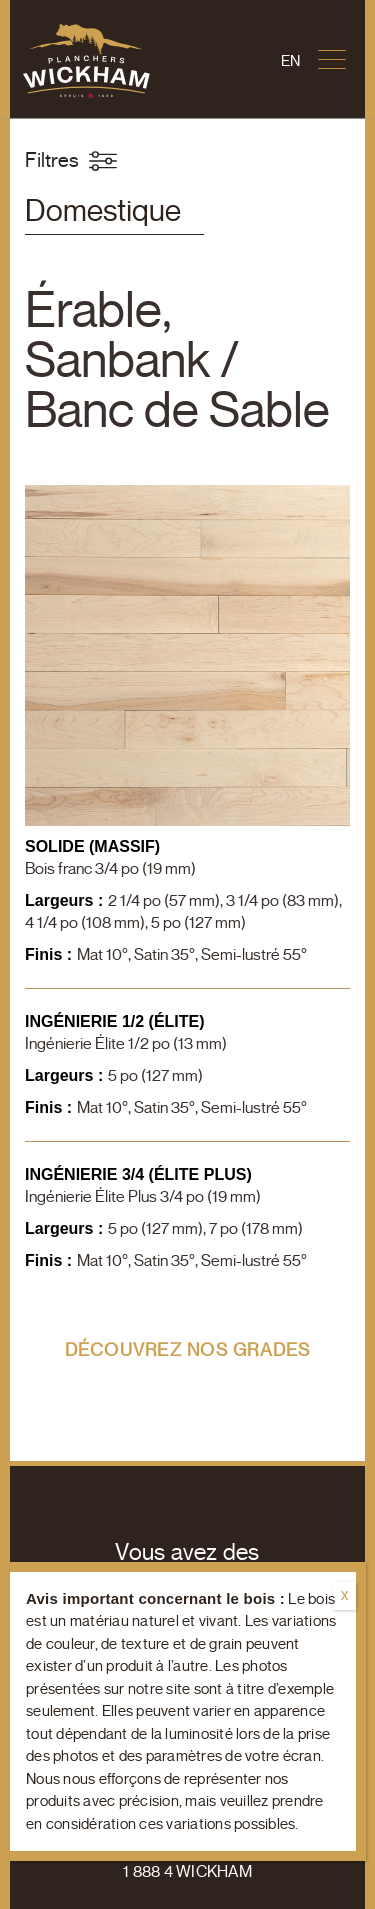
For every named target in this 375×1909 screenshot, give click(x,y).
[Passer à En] (290, 61)
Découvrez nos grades (188, 1350)
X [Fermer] (344, 1595)
